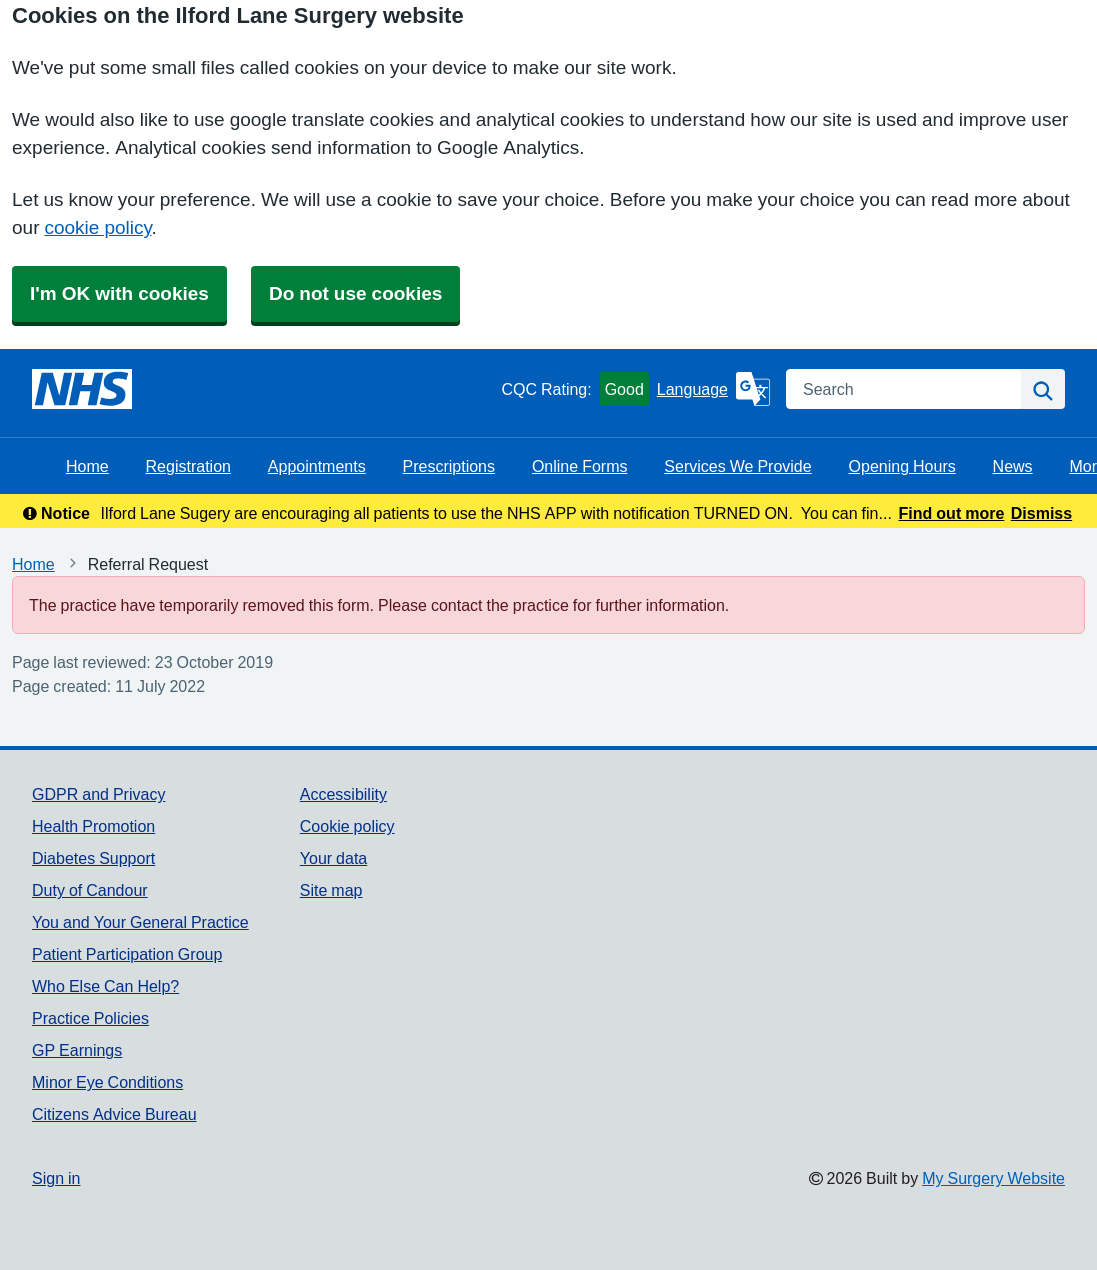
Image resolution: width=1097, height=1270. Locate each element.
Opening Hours (902, 466)
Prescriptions (449, 466)
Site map (331, 890)
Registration (188, 466)
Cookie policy (347, 826)
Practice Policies (90, 1018)
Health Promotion (93, 826)
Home (87, 466)
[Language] (713, 389)
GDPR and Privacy (98, 794)
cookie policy (97, 227)
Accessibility (343, 794)
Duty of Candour (90, 890)
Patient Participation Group (127, 954)
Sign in (56, 1178)
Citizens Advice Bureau (114, 1114)
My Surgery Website (993, 1178)
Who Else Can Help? (105, 986)
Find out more (952, 513)
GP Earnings (77, 1050)
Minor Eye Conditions (107, 1082)
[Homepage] (82, 389)
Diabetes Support (93, 858)
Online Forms (580, 466)
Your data (333, 858)
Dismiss (1041, 513)
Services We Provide (737, 466)
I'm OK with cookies (119, 293)
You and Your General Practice (140, 922)
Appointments (317, 466)
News (1013, 466)
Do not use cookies (355, 293)
